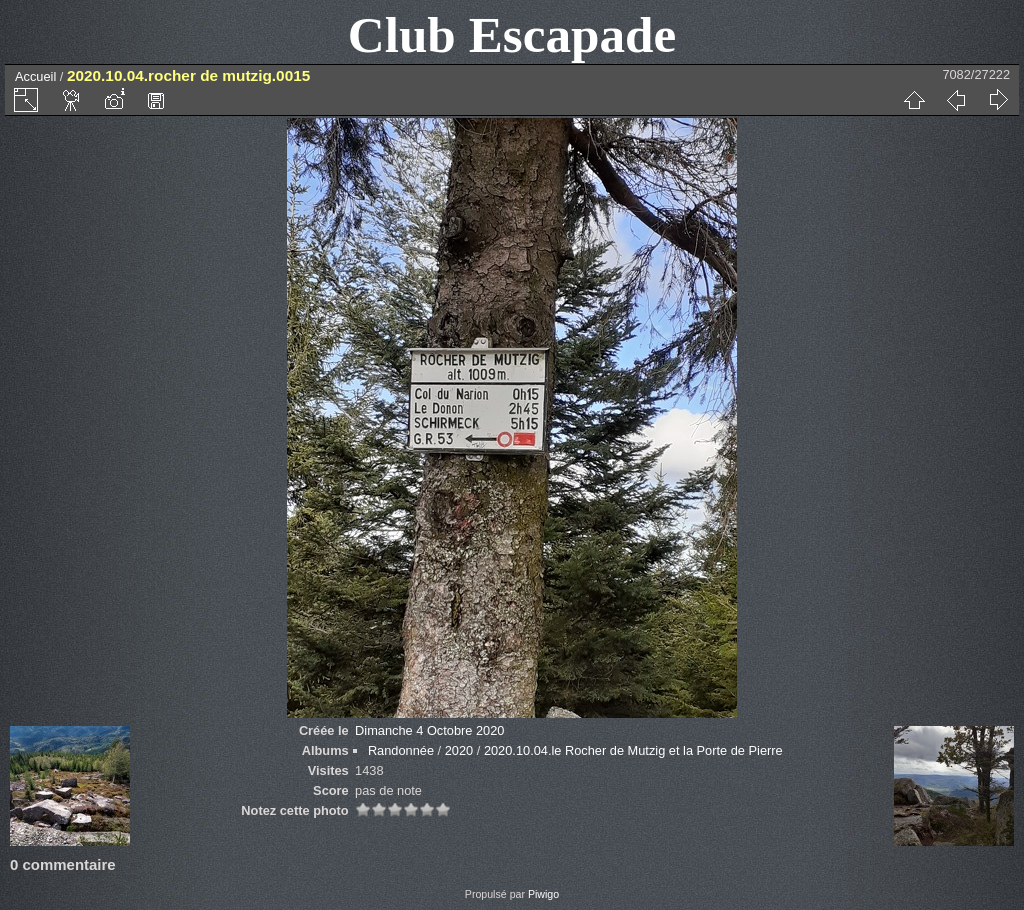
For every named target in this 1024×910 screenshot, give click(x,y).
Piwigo (543, 894)
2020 (459, 750)
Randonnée (401, 750)
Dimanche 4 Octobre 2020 (429, 730)
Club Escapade (512, 34)
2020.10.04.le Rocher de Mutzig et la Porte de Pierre (633, 750)
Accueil (35, 76)
